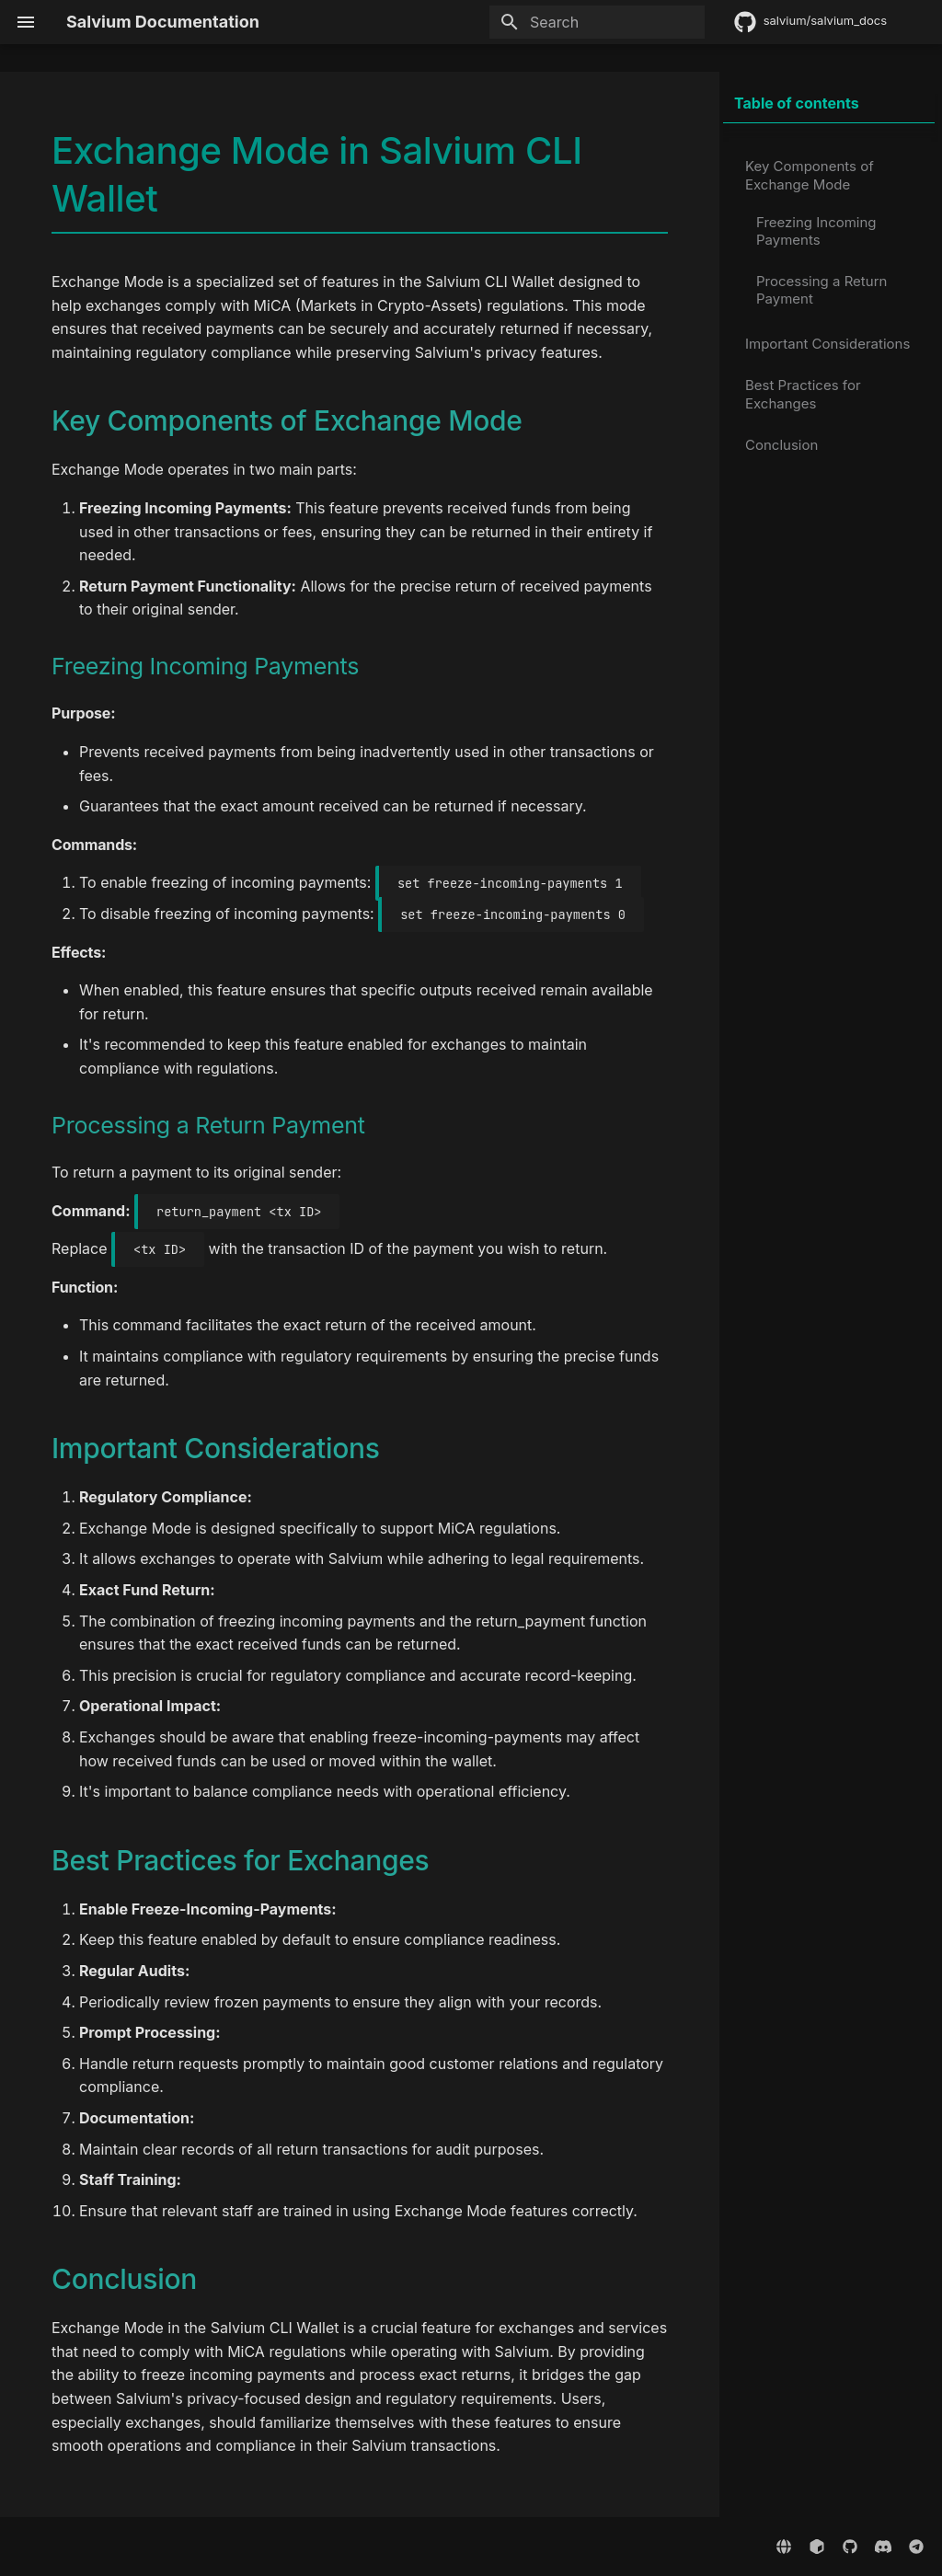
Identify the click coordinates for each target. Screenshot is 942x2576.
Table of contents (796, 103)
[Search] (597, 22)
